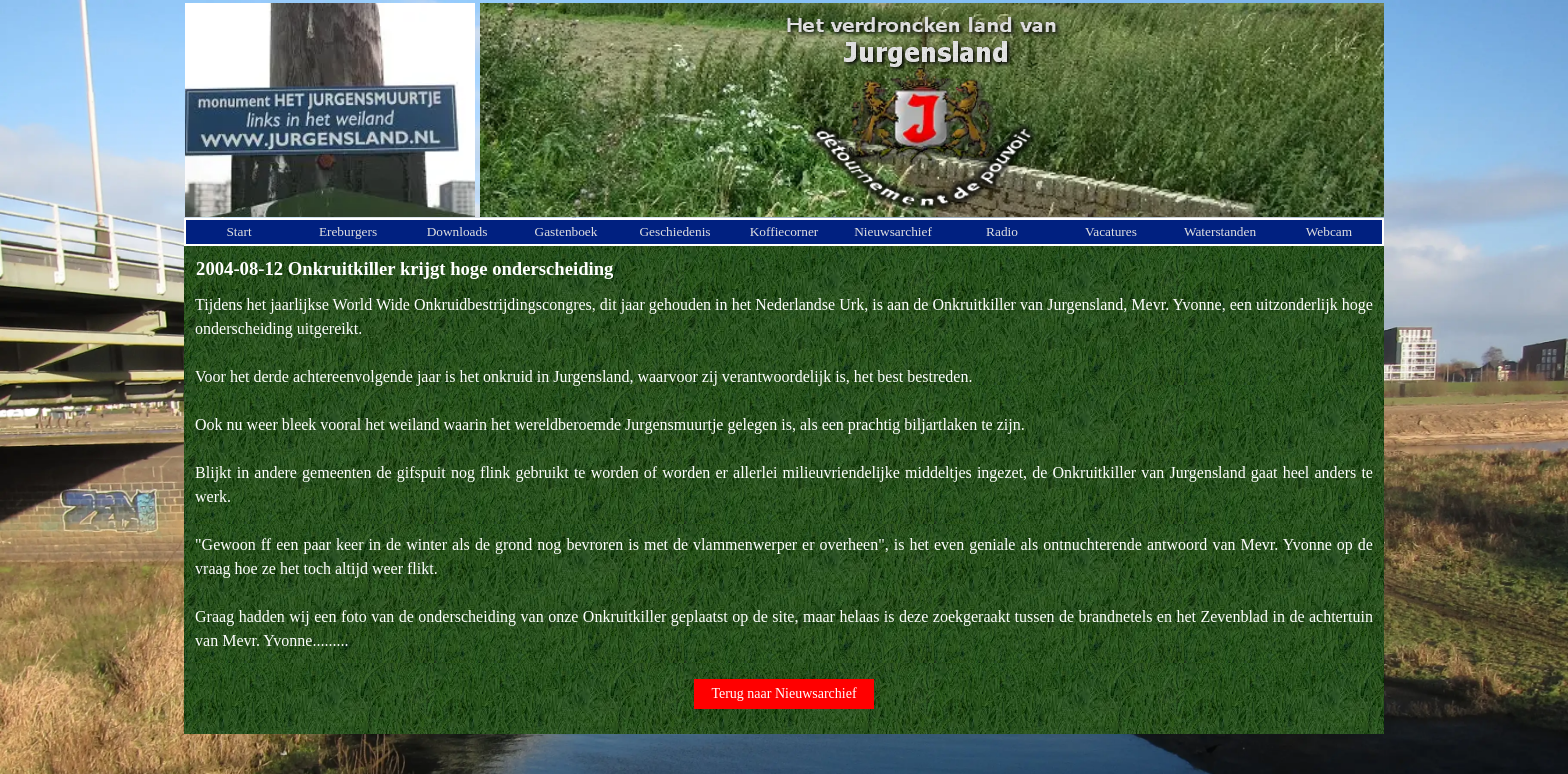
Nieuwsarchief (893, 231)
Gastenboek (566, 231)
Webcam (1329, 231)
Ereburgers (348, 231)
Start (238, 231)
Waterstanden (1220, 231)
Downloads (457, 231)
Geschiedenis (674, 231)
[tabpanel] (784, 473)
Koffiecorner (784, 231)
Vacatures (1111, 231)
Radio (1002, 231)
